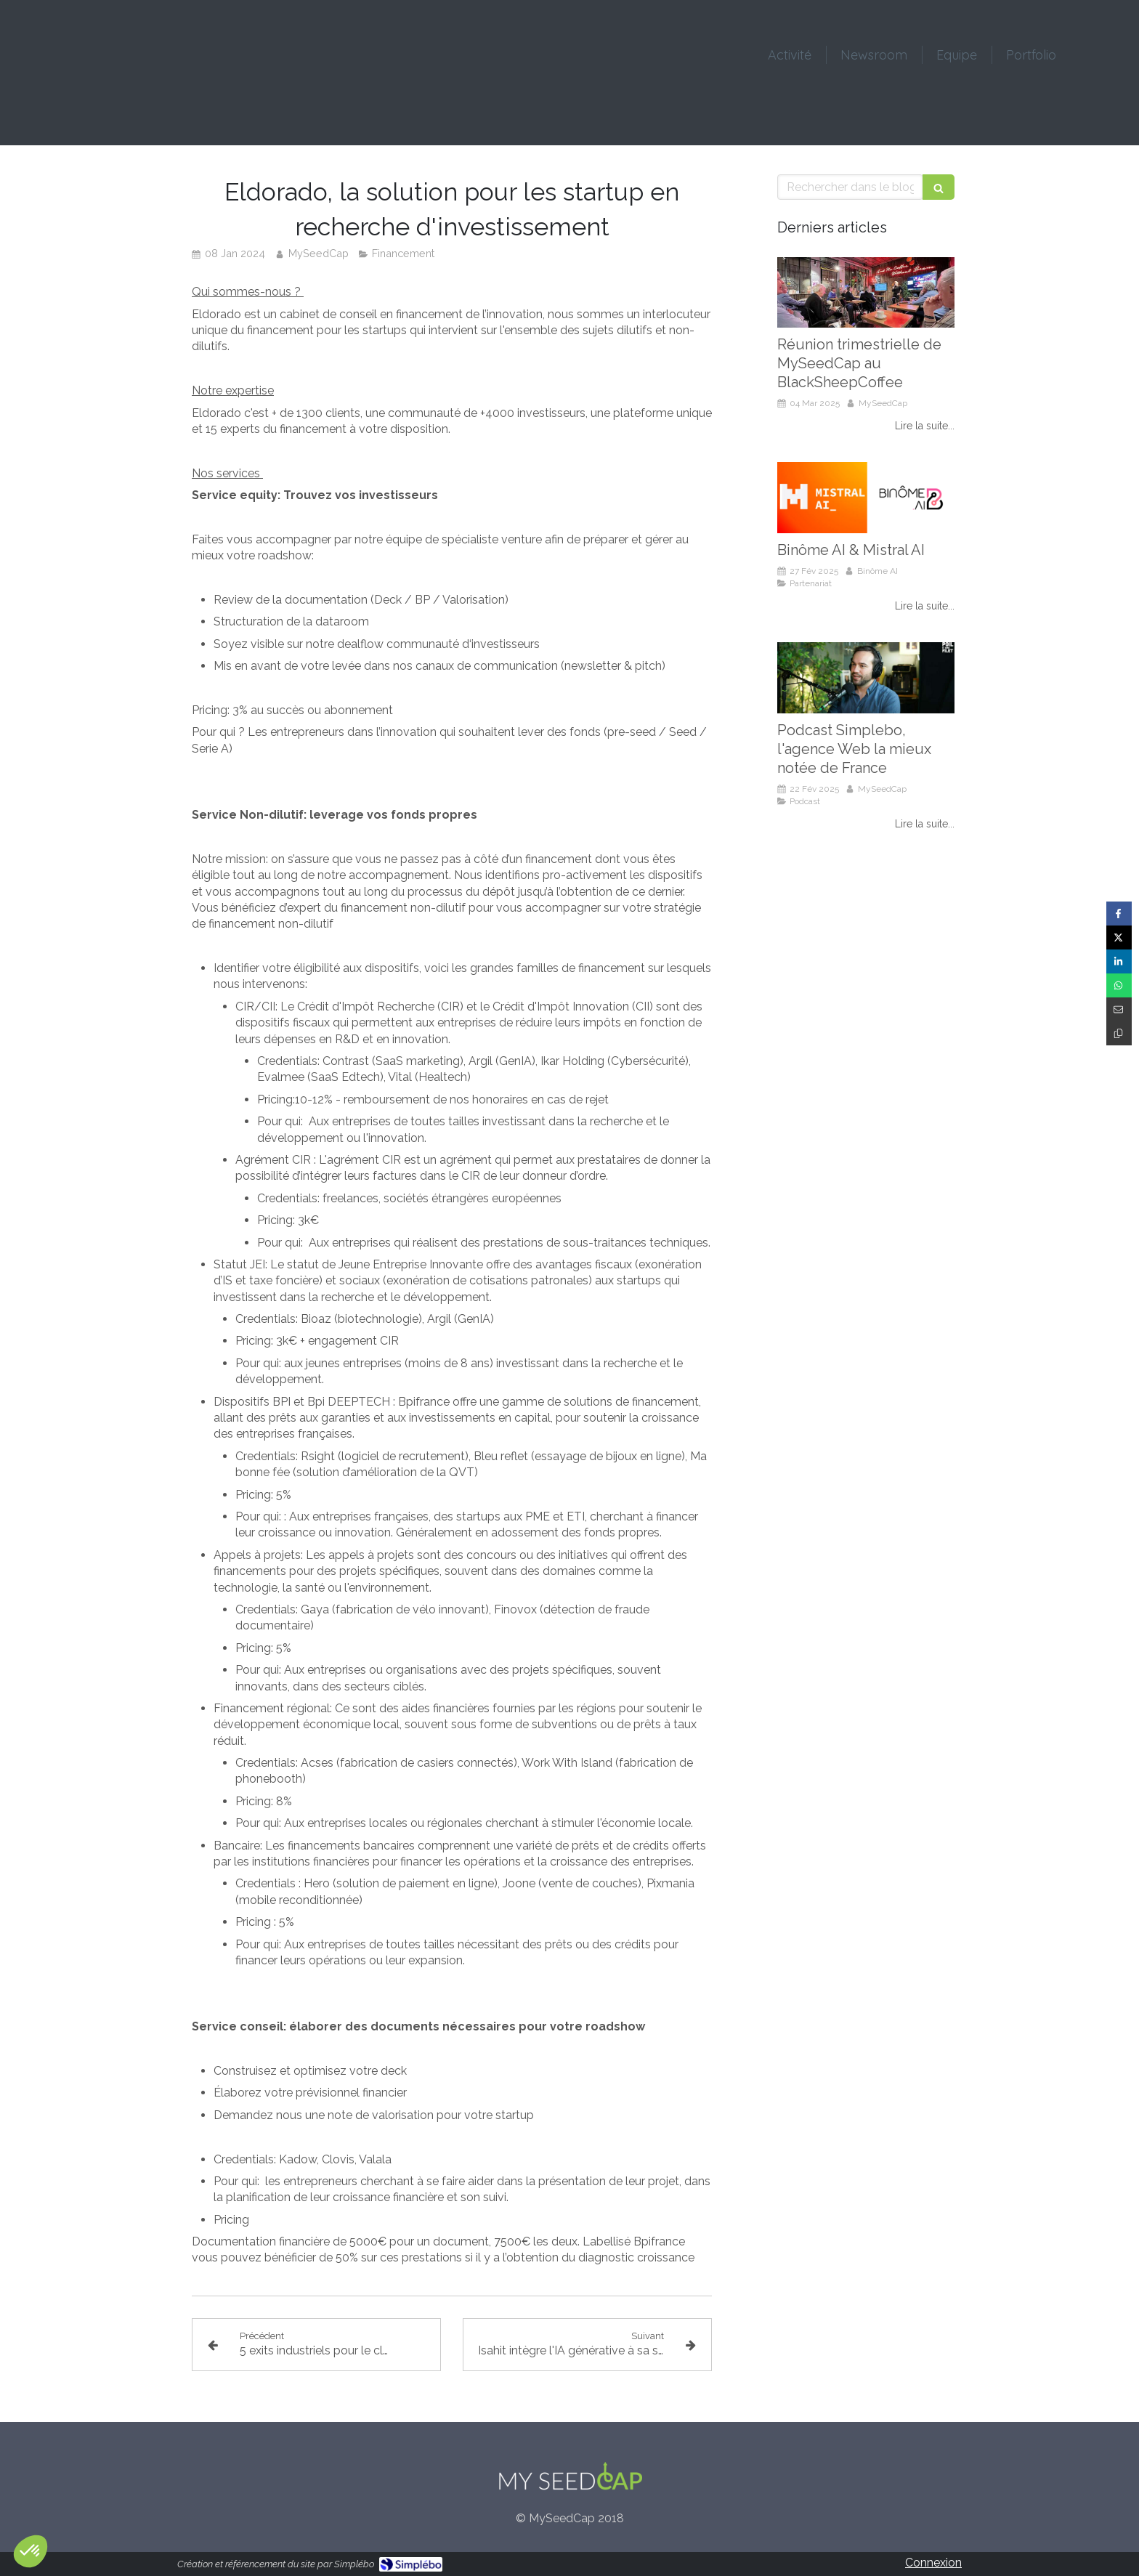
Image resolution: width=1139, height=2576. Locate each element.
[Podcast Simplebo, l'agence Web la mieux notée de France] (865, 677)
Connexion (933, 2562)
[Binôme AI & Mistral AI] (865, 497)
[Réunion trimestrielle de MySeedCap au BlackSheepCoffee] (865, 292)
